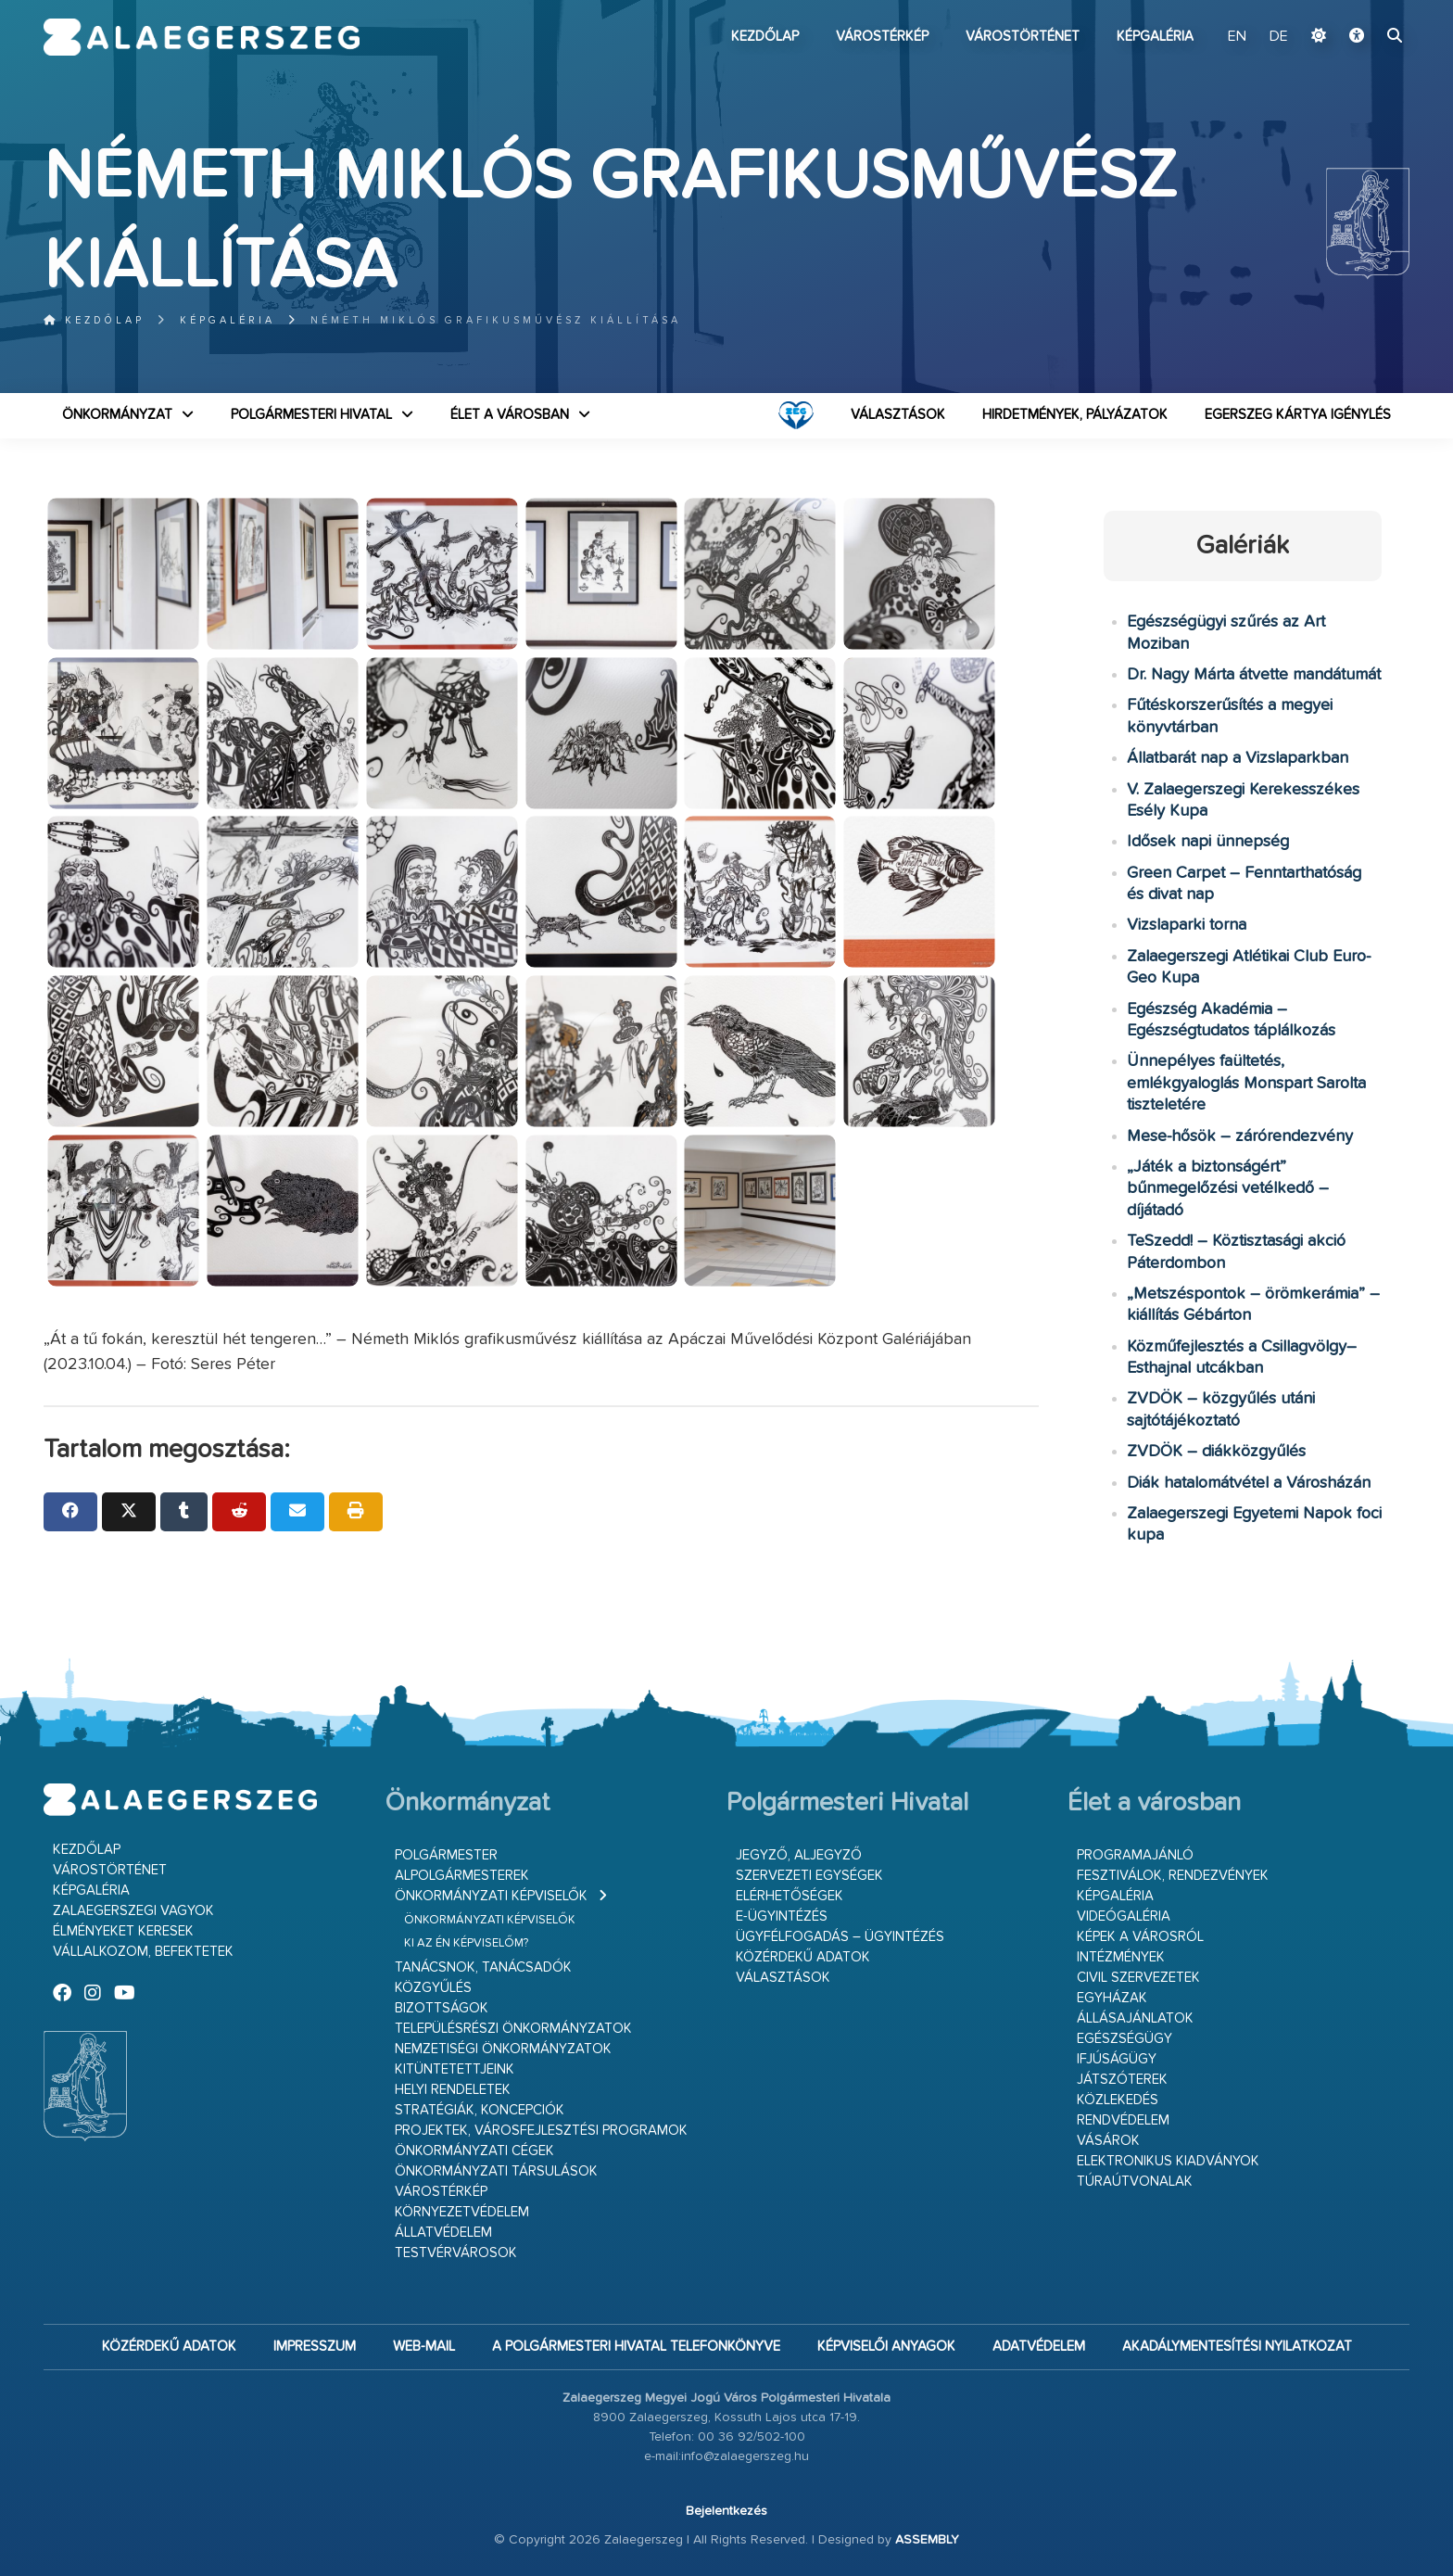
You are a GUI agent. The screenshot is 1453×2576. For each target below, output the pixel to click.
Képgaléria (1155, 37)
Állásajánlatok (1135, 2018)
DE (1279, 37)
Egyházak (1112, 1998)
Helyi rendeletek (453, 2090)
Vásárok (1108, 2141)
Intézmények (1121, 1957)
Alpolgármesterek (462, 1876)
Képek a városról (1140, 1937)
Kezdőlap (765, 37)
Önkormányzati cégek (474, 2151)
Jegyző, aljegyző (799, 1855)
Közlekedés (1117, 2100)
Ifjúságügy (1116, 2059)
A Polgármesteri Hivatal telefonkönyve (636, 2347)
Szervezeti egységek (809, 1876)
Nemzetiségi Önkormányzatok (503, 2049)
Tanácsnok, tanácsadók (483, 1967)
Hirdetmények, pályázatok (1075, 415)
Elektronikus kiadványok (1168, 2161)
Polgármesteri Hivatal (311, 415)
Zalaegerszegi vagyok (133, 1911)
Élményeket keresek (123, 1931)
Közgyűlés (433, 1988)
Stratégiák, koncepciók (479, 2110)
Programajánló (1135, 1855)
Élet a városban (509, 415)
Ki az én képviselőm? (466, 1943)
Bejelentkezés (726, 2511)
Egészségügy (1124, 2039)
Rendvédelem (1123, 2120)
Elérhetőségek (789, 1896)
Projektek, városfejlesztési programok (541, 2131)
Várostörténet (1023, 37)
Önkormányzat (117, 415)
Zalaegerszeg (202, 37)
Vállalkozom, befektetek (143, 1952)
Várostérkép (882, 37)
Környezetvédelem (462, 2212)
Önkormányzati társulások (496, 2171)
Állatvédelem (443, 2233)
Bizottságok (441, 2008)
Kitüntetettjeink (454, 2069)
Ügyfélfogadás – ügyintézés (840, 1937)
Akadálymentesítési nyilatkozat (1237, 2347)
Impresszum (314, 2347)
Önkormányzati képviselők (491, 1896)
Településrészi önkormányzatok (513, 2029)
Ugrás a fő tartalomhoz (1363, 8)
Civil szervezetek (1138, 1978)
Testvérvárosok (456, 2253)
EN (1237, 37)
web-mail (424, 2347)
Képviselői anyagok (886, 2347)
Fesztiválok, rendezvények (1173, 1876)
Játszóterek (1122, 2080)
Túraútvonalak (1135, 2182)
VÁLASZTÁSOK (898, 415)
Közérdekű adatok (803, 1957)
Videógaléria (1123, 1916)
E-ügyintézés (782, 1916)
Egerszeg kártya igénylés (1298, 415)
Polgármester (446, 1855)
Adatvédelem (1038, 2347)
